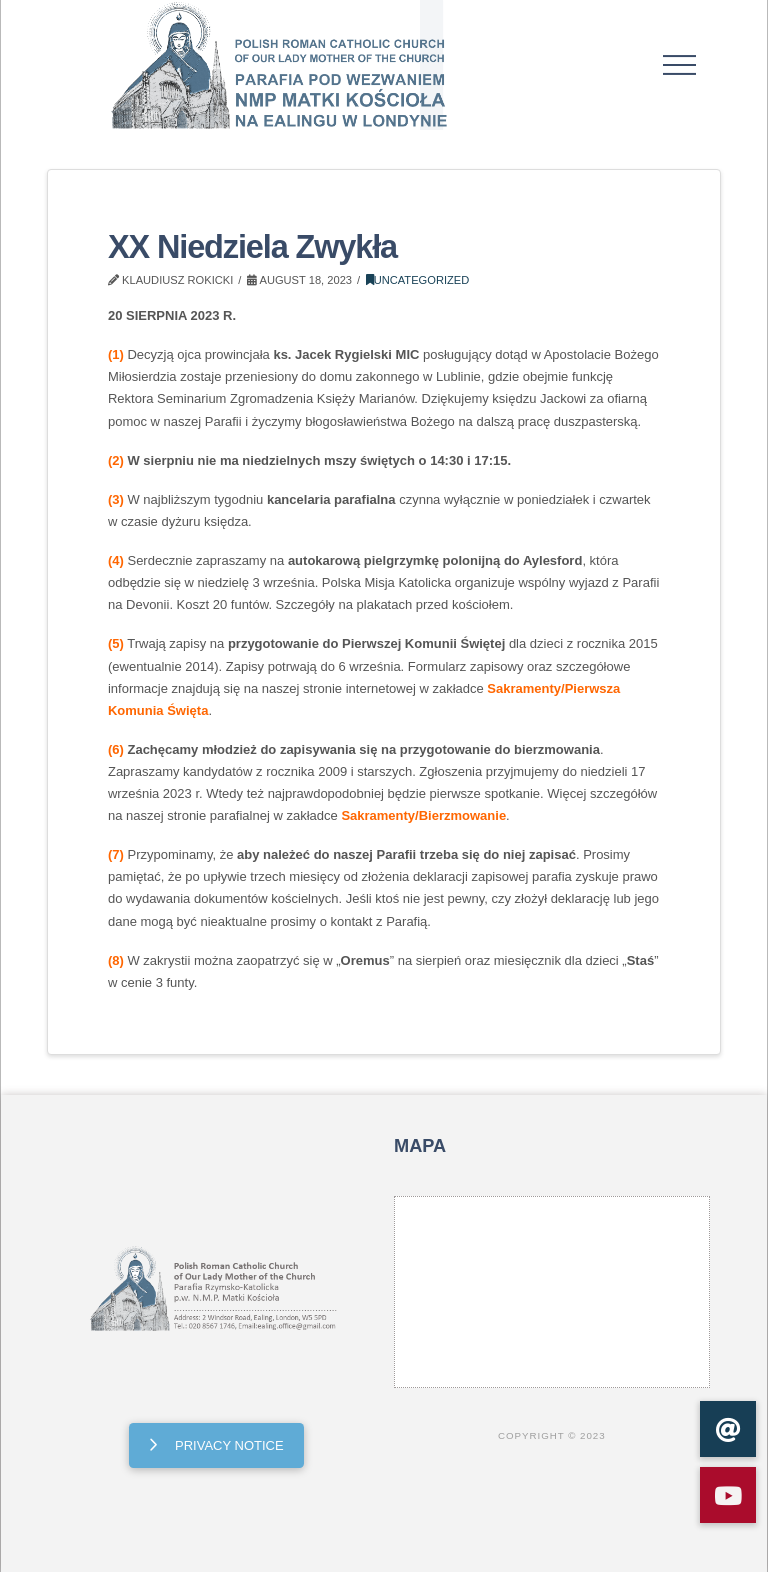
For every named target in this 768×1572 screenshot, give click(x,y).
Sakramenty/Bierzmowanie (423, 815)
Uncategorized (418, 280)
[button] (680, 65)
